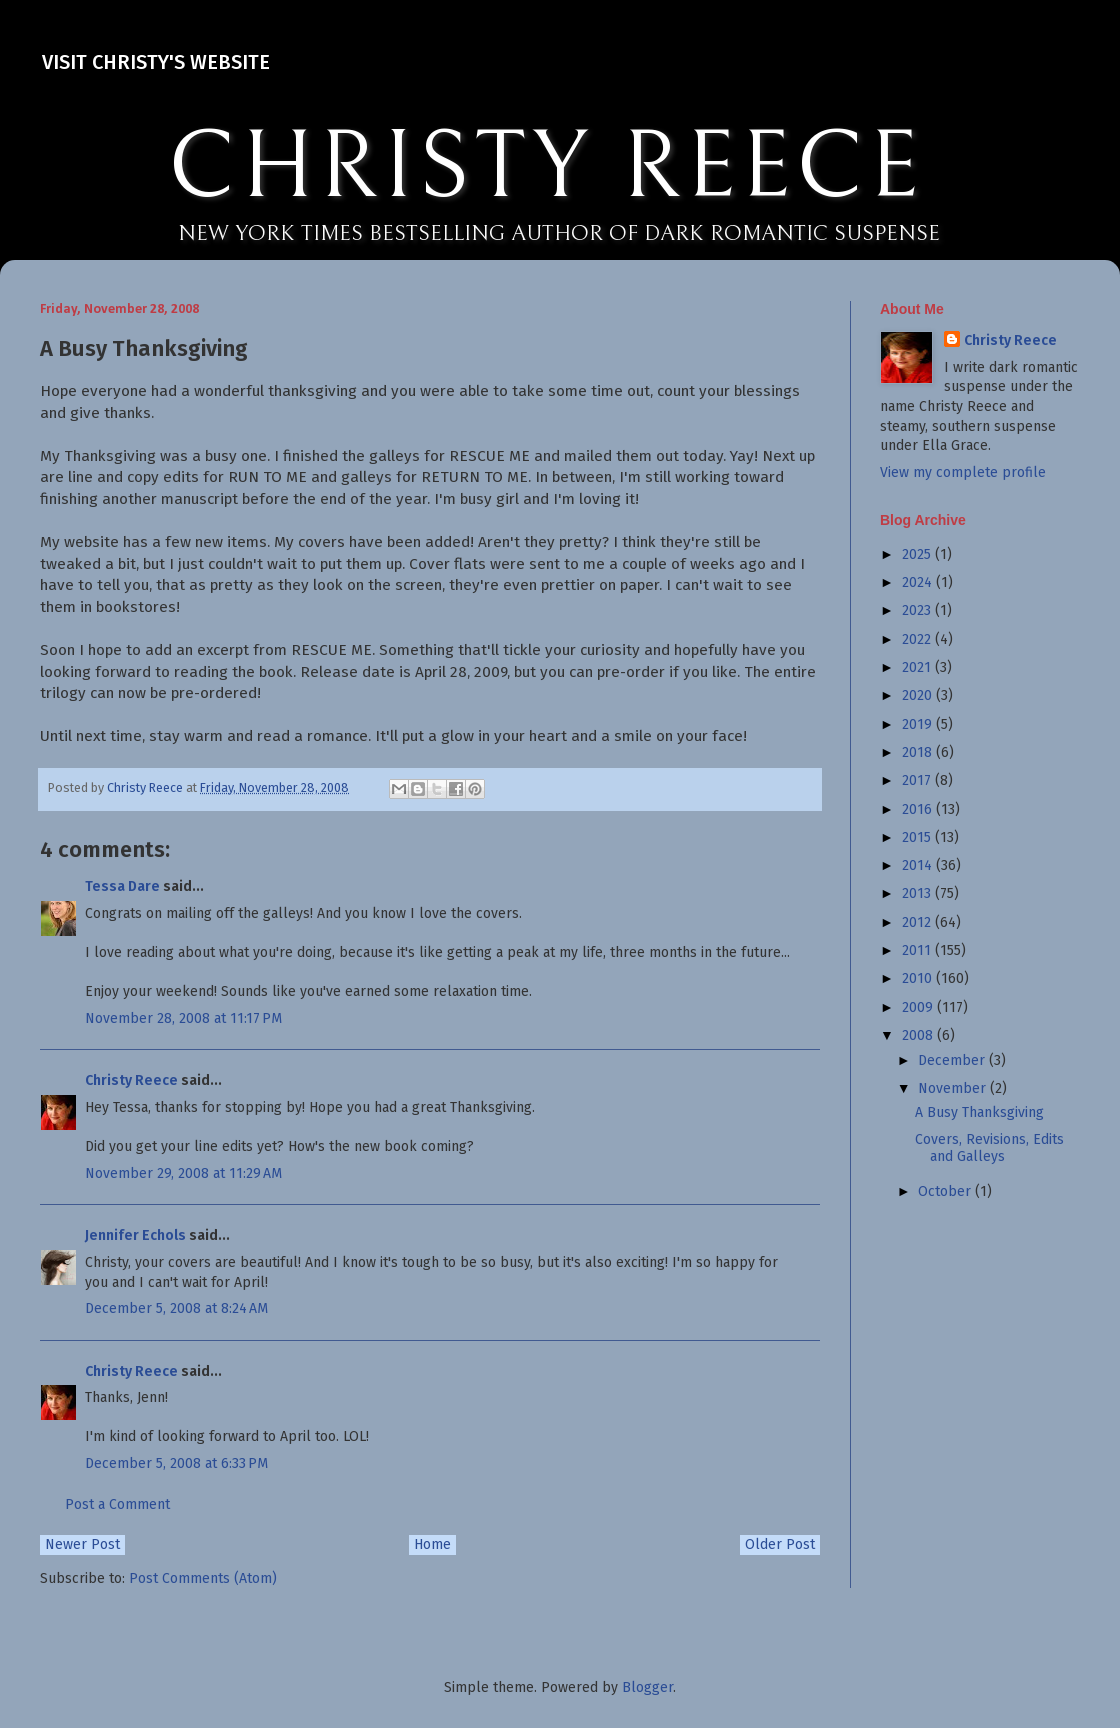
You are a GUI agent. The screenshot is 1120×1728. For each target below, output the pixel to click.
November (954, 1088)
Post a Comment (117, 1504)
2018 (919, 752)
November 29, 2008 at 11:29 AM (183, 1173)
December (953, 1060)
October (946, 1191)
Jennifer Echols (135, 1235)
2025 (918, 554)
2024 (919, 582)
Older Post (780, 1544)
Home (432, 1544)
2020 (919, 695)
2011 (918, 950)
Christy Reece (131, 1080)
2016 (919, 809)
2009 (919, 1007)
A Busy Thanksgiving (979, 1112)
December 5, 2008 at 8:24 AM (176, 1308)
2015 (918, 837)
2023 (918, 610)
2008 (919, 1035)
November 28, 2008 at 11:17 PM (183, 1018)
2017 (918, 780)
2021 (918, 667)
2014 (919, 865)
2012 (918, 922)
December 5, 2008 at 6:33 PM (176, 1463)
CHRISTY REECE (546, 168)
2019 (919, 724)
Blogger (647, 1687)
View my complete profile (963, 472)
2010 (919, 978)
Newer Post (82, 1544)
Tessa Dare (122, 886)
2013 (918, 893)
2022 (918, 639)
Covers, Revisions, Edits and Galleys (989, 1148)
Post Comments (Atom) (203, 1578)
